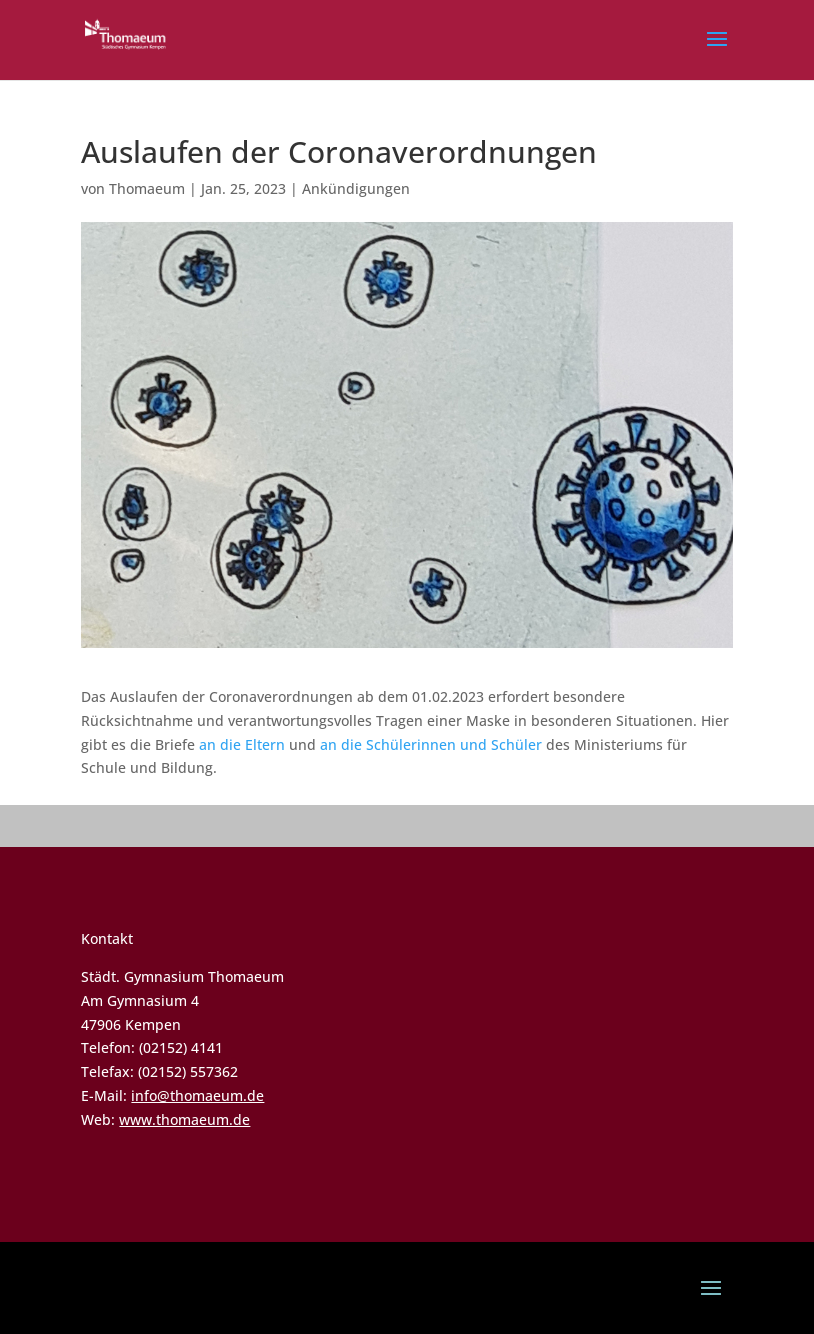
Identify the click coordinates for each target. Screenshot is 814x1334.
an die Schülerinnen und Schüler (431, 744)
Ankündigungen (356, 188)
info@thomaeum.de (197, 1095)
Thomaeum (147, 188)
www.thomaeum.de (184, 1119)
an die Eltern (242, 744)
